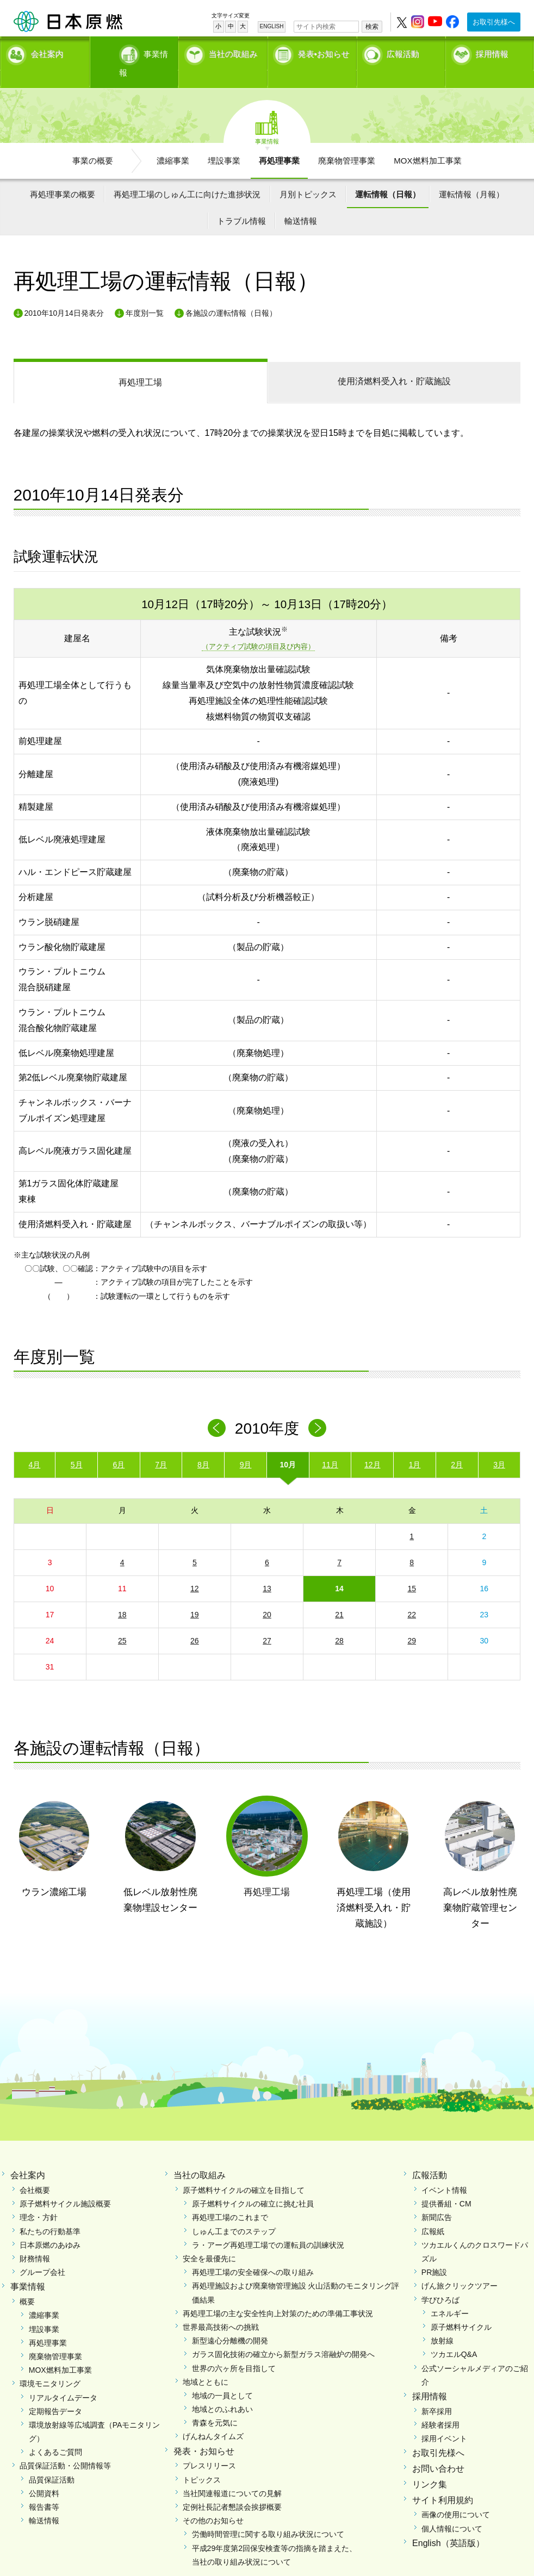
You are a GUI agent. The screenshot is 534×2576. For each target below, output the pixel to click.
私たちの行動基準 (50, 2212)
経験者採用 (440, 2406)
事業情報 (136, 52)
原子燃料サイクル (461, 2308)
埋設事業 (224, 141)
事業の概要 (92, 141)
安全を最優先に (209, 2240)
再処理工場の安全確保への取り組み (253, 2253)
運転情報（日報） (387, 175)
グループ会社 (42, 2253)
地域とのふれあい (222, 2390)
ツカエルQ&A (454, 2335)
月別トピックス (308, 175)
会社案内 (47, 52)
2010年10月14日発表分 (64, 294)
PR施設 (434, 2253)
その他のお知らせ (213, 2502)
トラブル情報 (241, 202)
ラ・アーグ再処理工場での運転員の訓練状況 (268, 2226)
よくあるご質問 (55, 2433)
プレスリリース (209, 2447)
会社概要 (35, 2171)
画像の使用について (455, 2496)
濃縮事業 (173, 141)
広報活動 (403, 52)
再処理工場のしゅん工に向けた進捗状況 (187, 175)
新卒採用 (436, 2392)
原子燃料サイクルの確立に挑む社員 (253, 2185)
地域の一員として (222, 2376)
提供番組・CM (446, 2185)
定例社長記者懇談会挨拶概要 (232, 2488)
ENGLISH (272, 26)
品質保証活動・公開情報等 (65, 2447)
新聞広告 (436, 2198)
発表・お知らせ (203, 2432)
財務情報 (35, 2240)
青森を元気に (215, 2404)
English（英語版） (448, 2524)
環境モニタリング (50, 2365)
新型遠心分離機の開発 (230, 2322)
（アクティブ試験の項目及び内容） (258, 628)
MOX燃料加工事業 (427, 141)
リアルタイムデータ (63, 2378)
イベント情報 (444, 2171)
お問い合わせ (438, 2450)
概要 (27, 2283)
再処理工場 (140, 363)
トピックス (202, 2460)
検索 (371, 26)
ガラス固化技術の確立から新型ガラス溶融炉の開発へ (283, 2335)
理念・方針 (39, 2198)
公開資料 (44, 2474)
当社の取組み (233, 52)
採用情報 (492, 52)
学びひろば (440, 2281)
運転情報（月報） (471, 175)
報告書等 (44, 2488)
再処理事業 (279, 141)
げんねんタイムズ (213, 2418)
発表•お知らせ (324, 52)
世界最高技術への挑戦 (221, 2308)
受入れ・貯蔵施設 (394, 362)
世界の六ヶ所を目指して (234, 2349)
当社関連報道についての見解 (232, 2474)
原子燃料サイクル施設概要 (65, 2185)
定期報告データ (55, 2392)
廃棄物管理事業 (346, 141)
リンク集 (429, 2465)
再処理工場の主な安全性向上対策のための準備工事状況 (278, 2294)
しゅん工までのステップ (234, 2212)
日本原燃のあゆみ (50, 2226)
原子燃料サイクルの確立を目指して (244, 2171)
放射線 (442, 2322)
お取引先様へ (494, 22)
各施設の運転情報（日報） (231, 294)
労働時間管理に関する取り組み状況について (268, 2515)
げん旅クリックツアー (459, 2267)
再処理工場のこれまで (230, 2198)
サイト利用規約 (442, 2481)
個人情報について (451, 2509)
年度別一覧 (145, 294)
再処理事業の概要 (62, 175)
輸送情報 (300, 202)
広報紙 (432, 2212)
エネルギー (450, 2294)
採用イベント (444, 2420)
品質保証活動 (51, 2460)
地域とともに (205, 2363)
